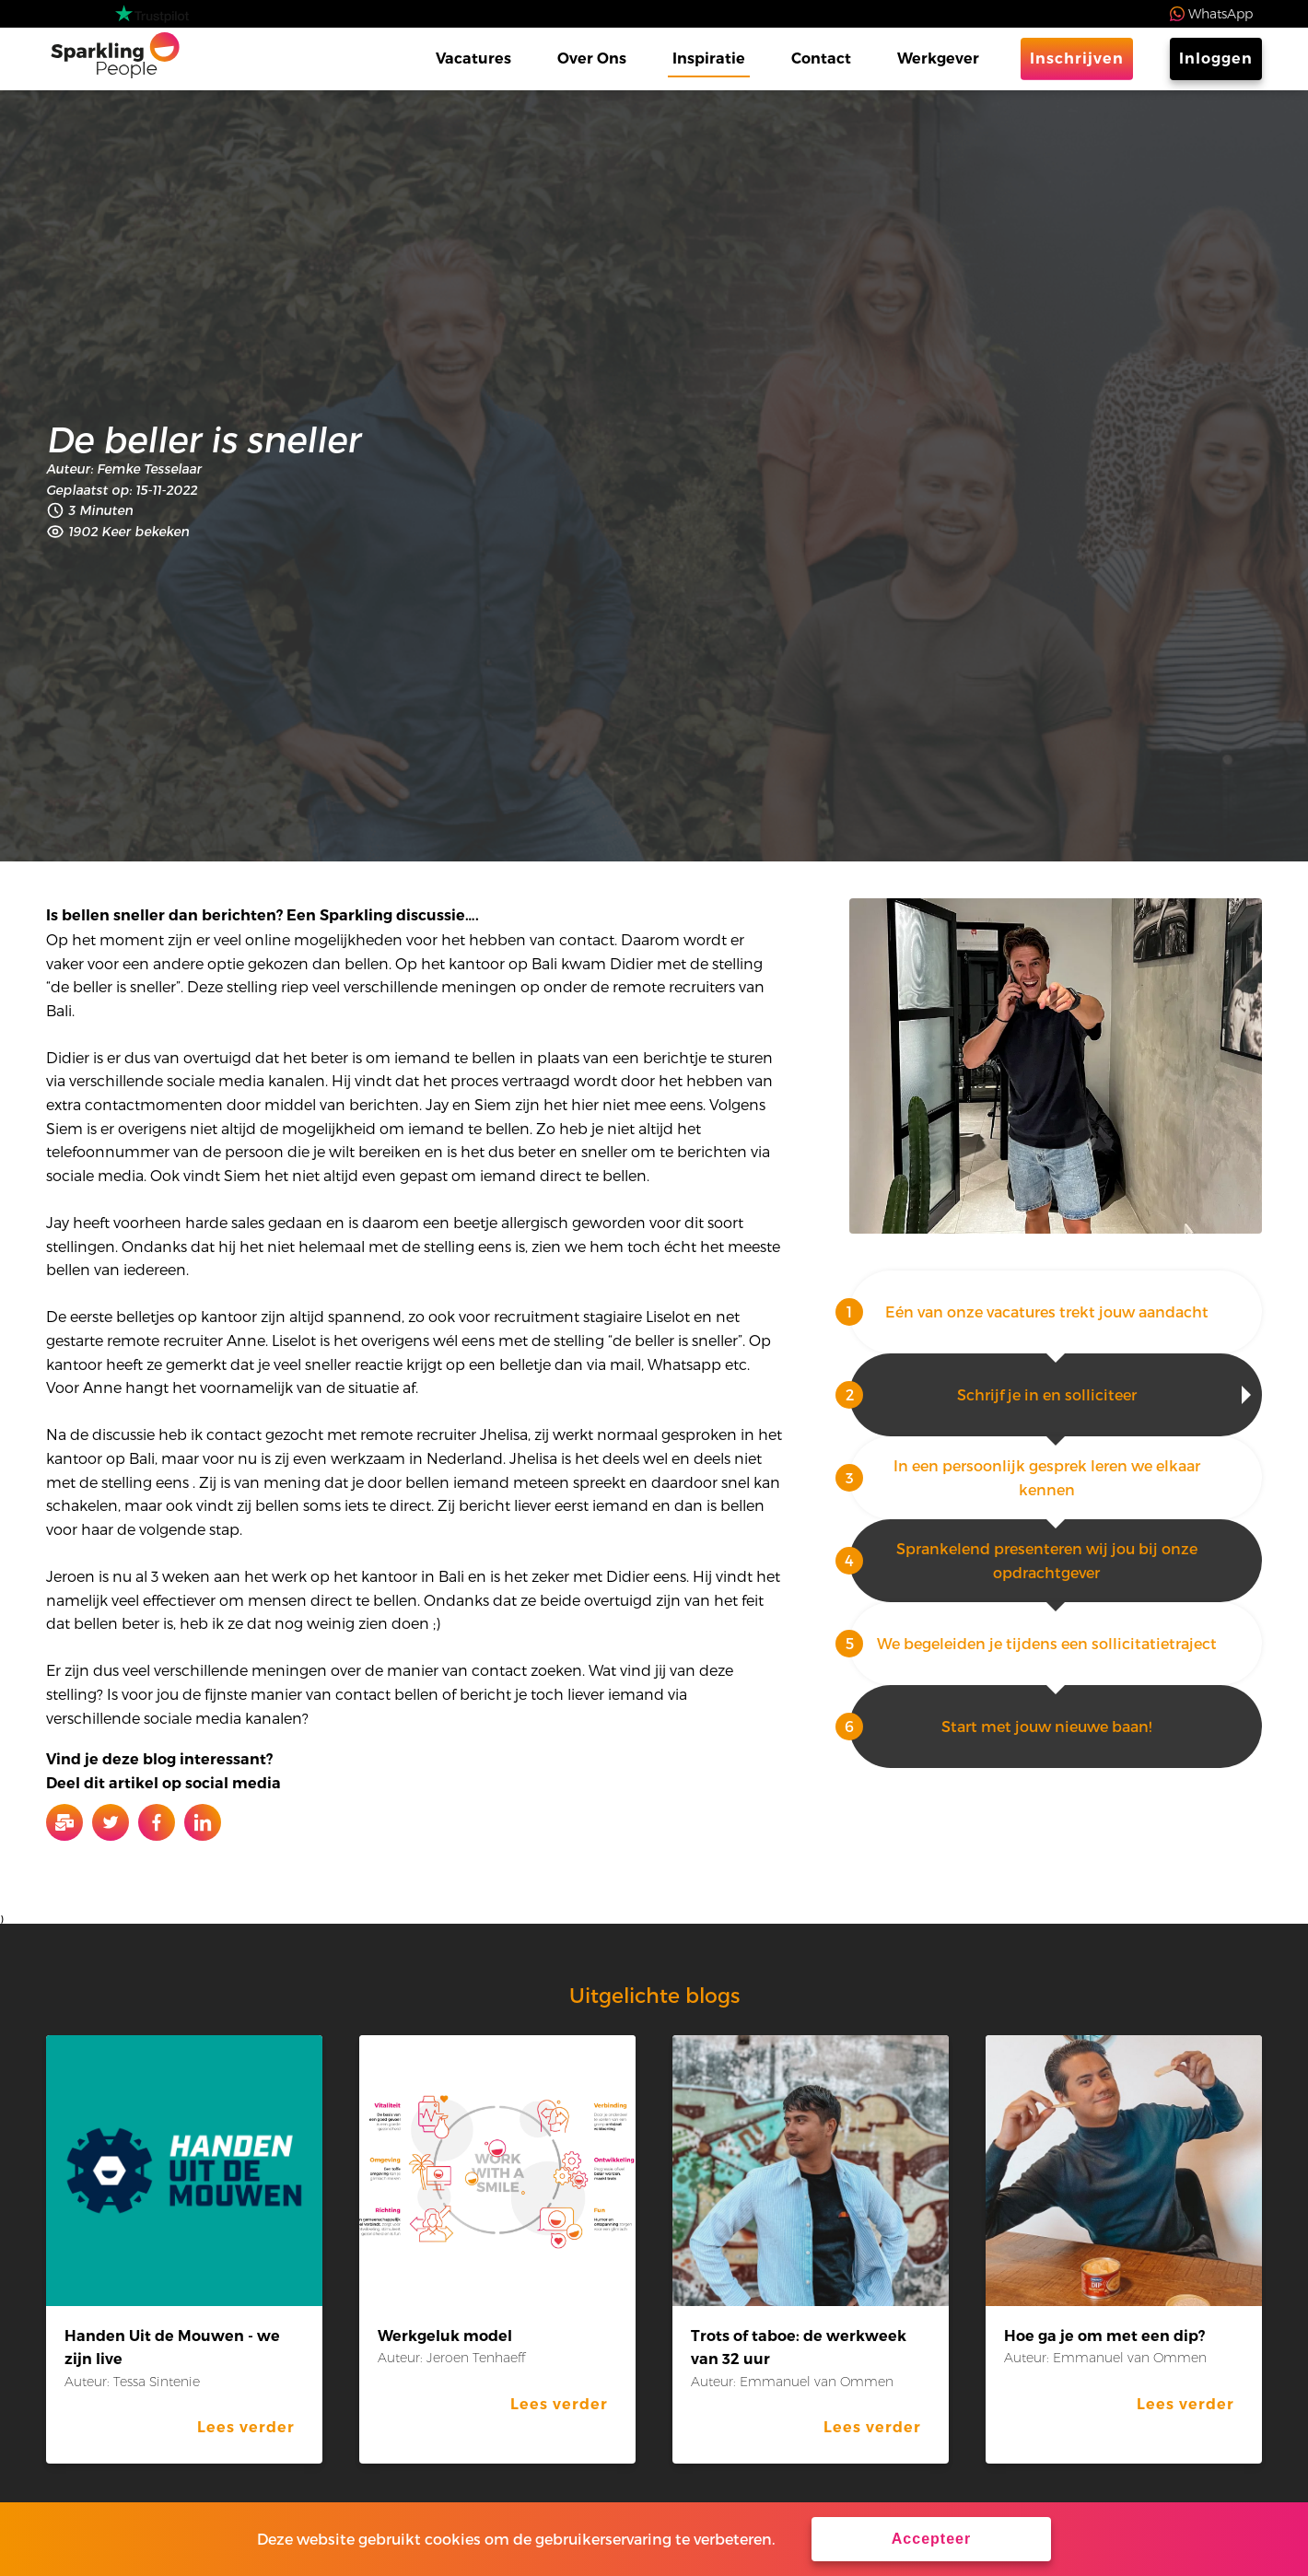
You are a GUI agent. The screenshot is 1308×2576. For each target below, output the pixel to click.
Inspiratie (708, 58)
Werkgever (938, 58)
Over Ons (591, 58)
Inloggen (1216, 58)
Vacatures (473, 58)
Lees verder (246, 2427)
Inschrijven (1077, 58)
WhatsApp (1220, 13)
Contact (821, 58)
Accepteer (931, 2539)
